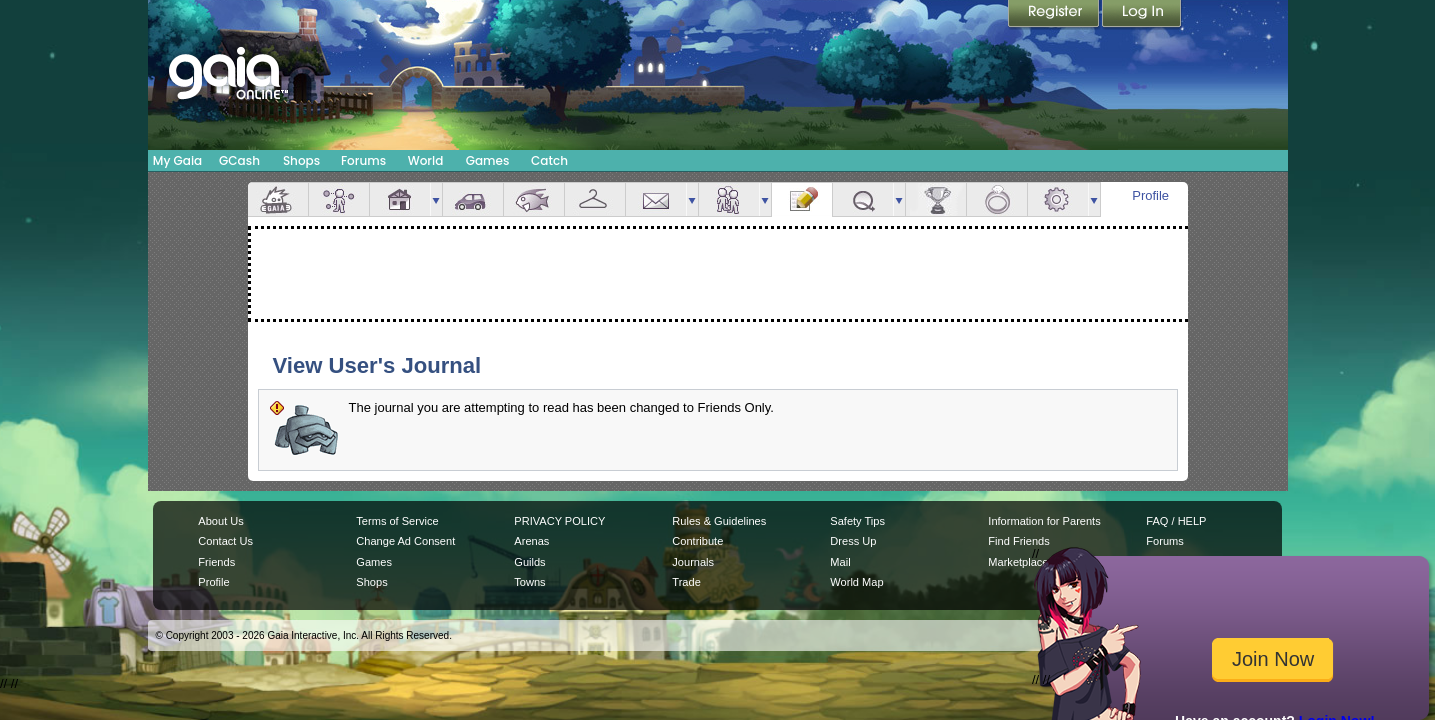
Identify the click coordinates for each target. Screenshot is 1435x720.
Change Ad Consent (405, 541)
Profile (1150, 195)
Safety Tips (857, 521)
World (426, 160)
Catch (549, 160)
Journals (693, 562)
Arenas (531, 541)
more (436, 199)
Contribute (697, 541)
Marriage (997, 199)
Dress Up (853, 541)
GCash (239, 160)
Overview (278, 199)
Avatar (339, 199)
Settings (1058, 199)
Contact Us (225, 541)
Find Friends (1018, 541)
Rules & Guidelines (719, 521)
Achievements (936, 199)
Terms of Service (397, 521)
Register (1055, 15)
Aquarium (534, 199)
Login (1142, 15)
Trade (686, 582)
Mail (656, 199)
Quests (863, 199)
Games (488, 160)
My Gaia (177, 160)
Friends (729, 199)
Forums (363, 160)
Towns (529, 582)
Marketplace (1018, 562)
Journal (802, 199)
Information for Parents (1044, 521)
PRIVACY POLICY (559, 521)
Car (473, 199)
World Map (856, 582)
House (400, 199)
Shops (301, 160)
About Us (220, 521)
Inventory (595, 199)
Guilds (529, 562)
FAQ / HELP (1176, 521)
